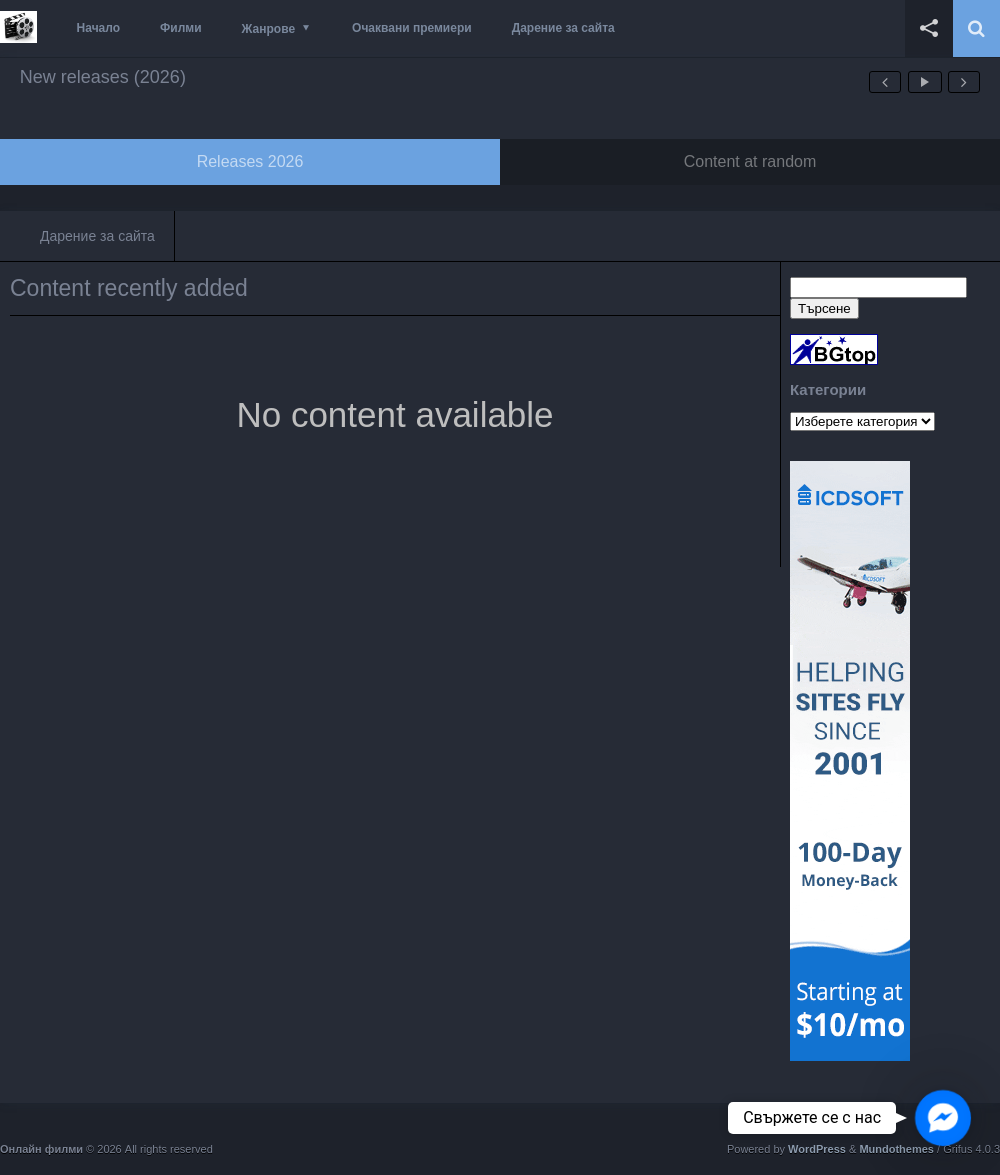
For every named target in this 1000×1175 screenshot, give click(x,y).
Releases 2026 (250, 161)
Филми (181, 28)
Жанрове (268, 29)
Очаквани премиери (412, 28)
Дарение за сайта (563, 28)
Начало (98, 28)
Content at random (750, 161)
